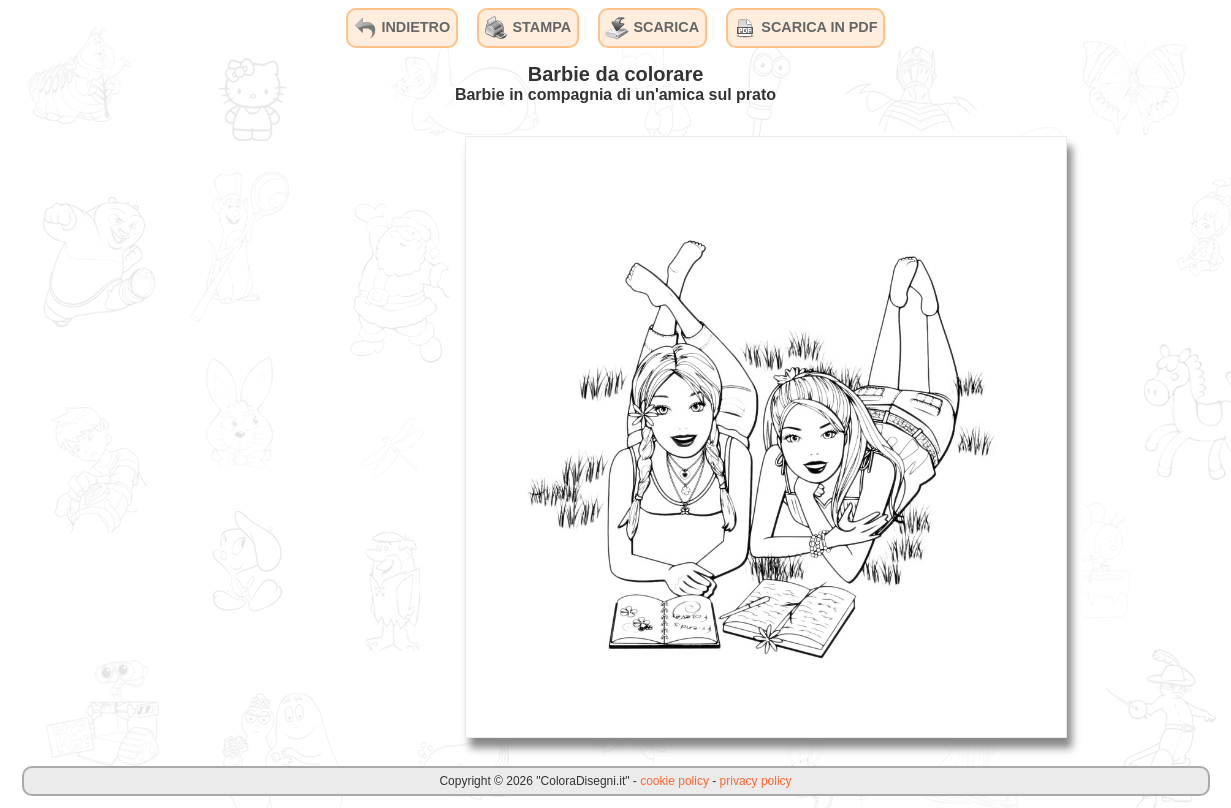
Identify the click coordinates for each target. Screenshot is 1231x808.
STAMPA (528, 28)
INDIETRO (401, 28)
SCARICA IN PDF (805, 28)
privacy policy (756, 781)
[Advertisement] (299, 436)
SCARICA (652, 28)
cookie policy (674, 781)
